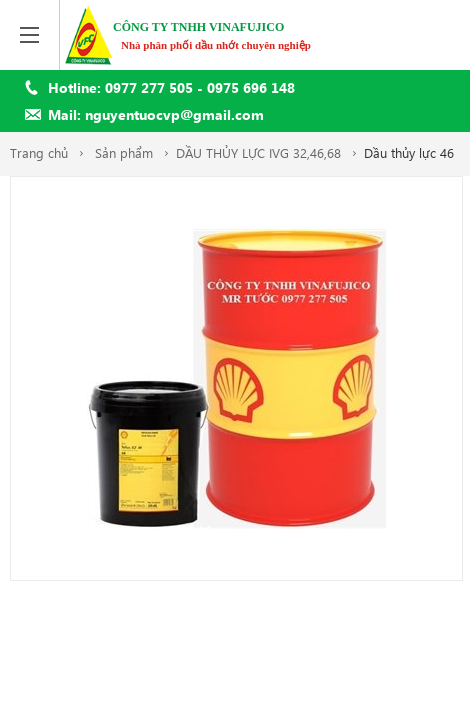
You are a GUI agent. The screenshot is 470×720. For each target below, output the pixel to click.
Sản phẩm (124, 152)
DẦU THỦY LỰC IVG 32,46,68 (258, 152)
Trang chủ (39, 152)
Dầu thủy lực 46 (409, 152)
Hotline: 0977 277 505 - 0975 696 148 (171, 87)
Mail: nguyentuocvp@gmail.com (156, 114)
